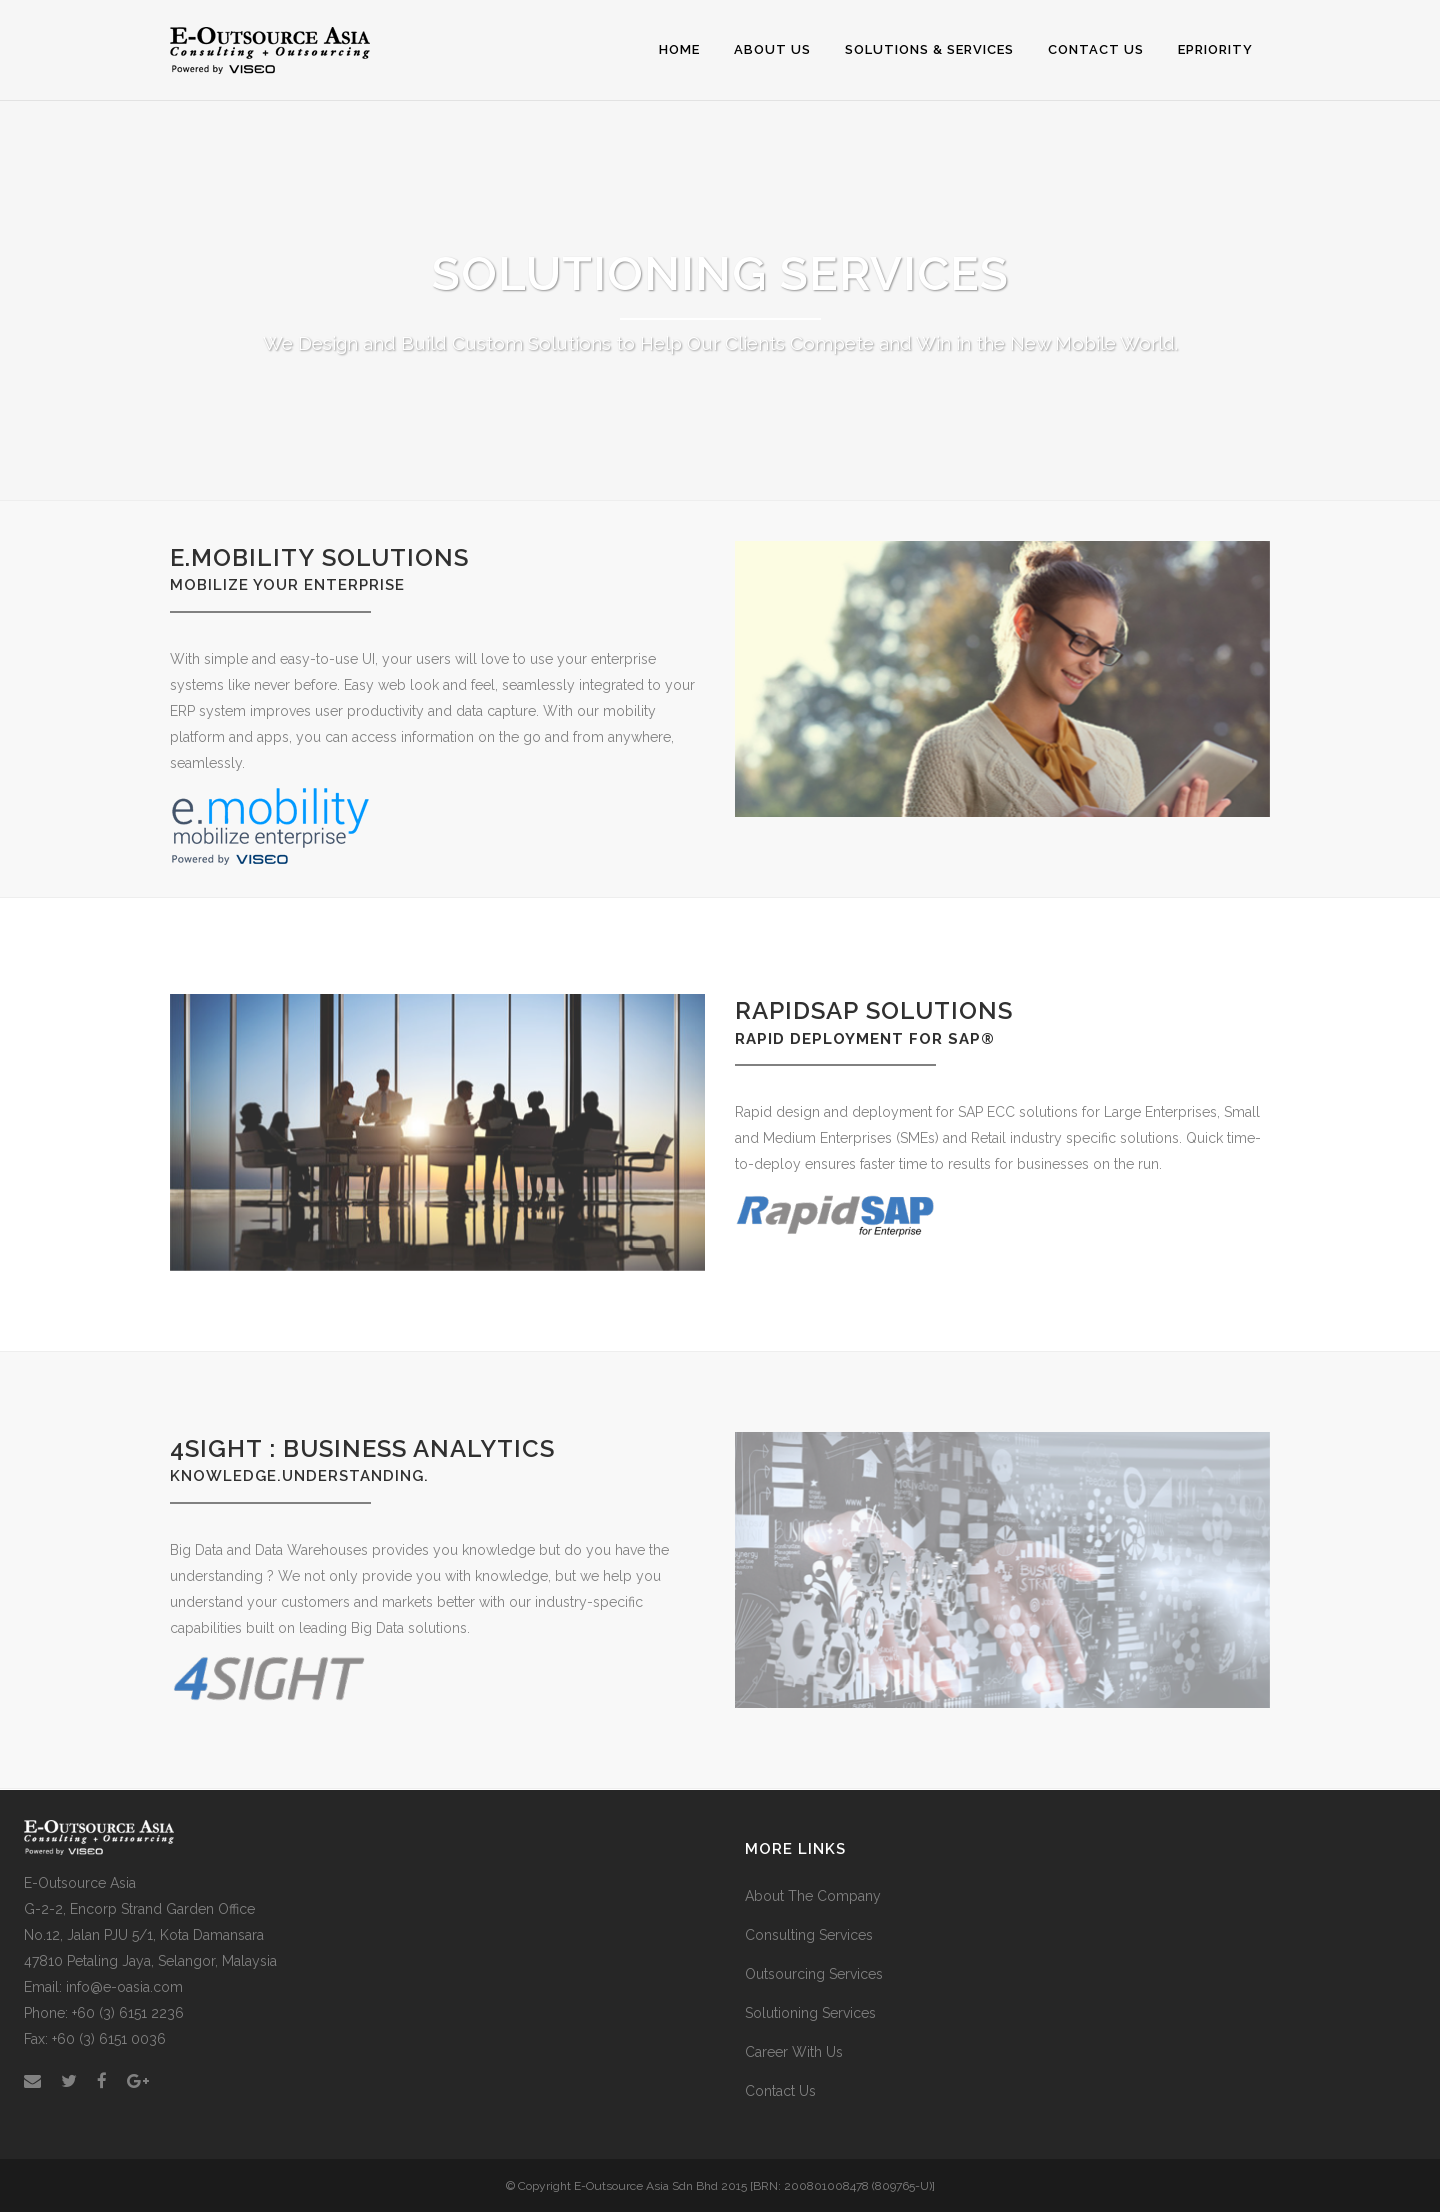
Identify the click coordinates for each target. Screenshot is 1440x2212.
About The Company (813, 1896)
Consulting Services (809, 1935)
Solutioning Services (810, 2013)
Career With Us (794, 2052)
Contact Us (780, 2091)
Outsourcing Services (814, 1974)
